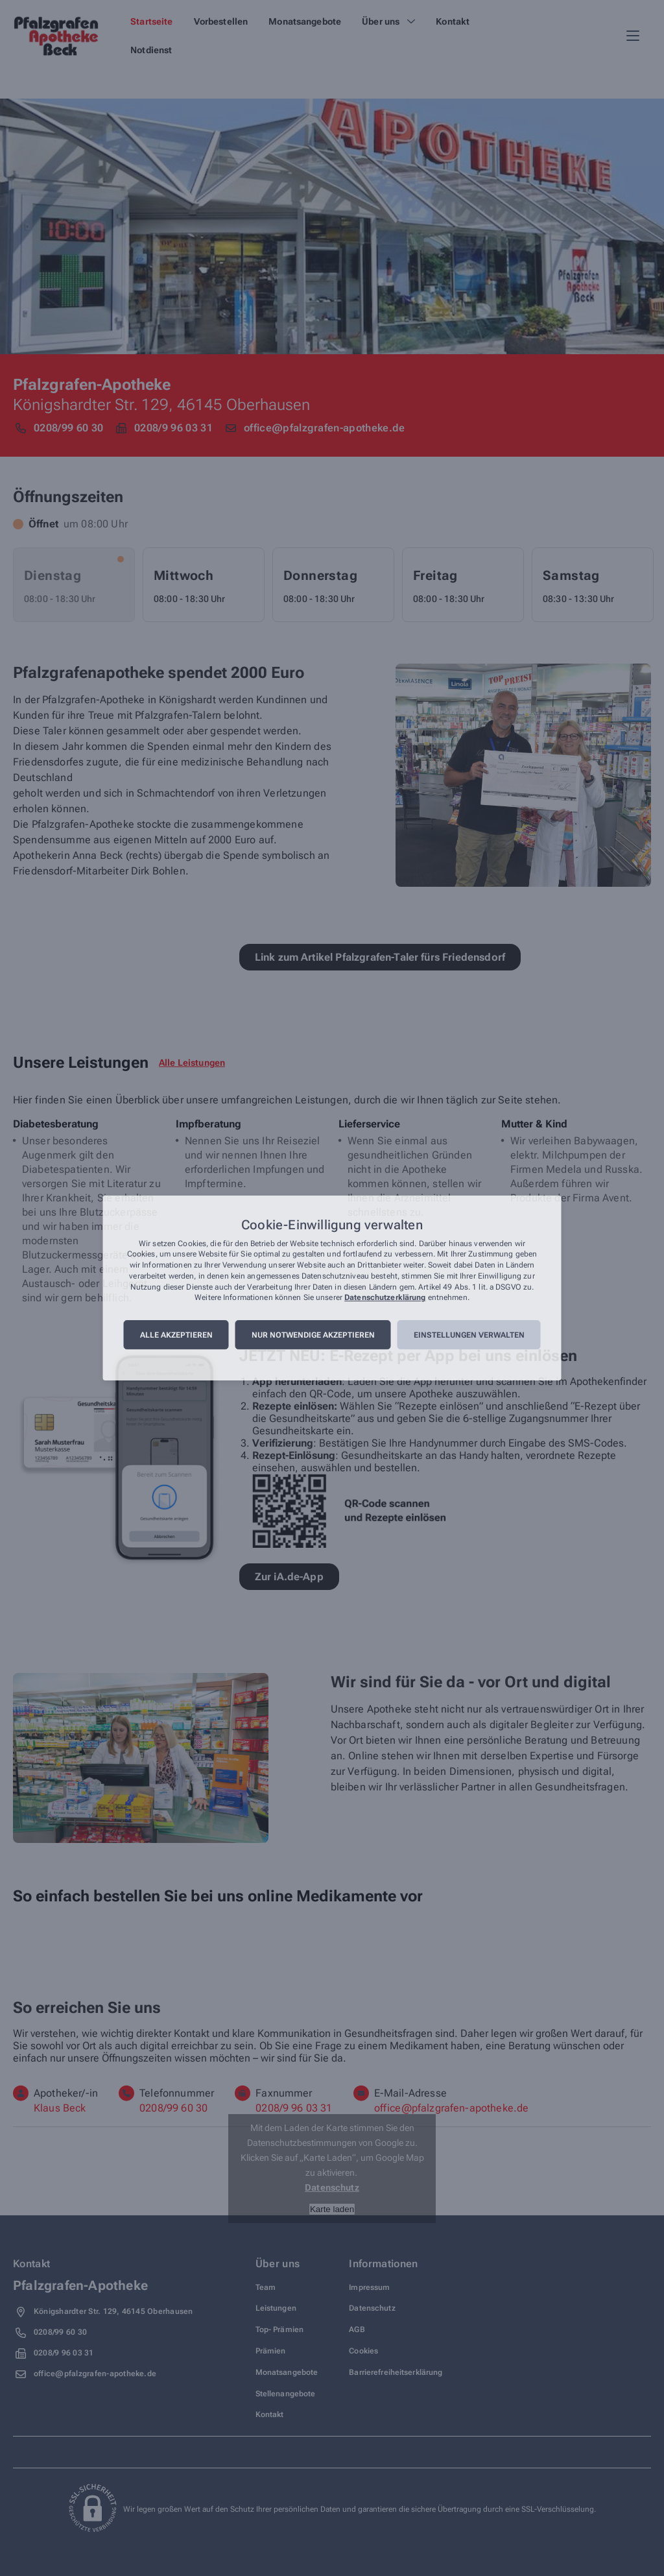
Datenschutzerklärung (384, 1298)
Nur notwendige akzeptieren (313, 1335)
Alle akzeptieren (176, 1335)
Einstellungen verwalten (469, 1335)
